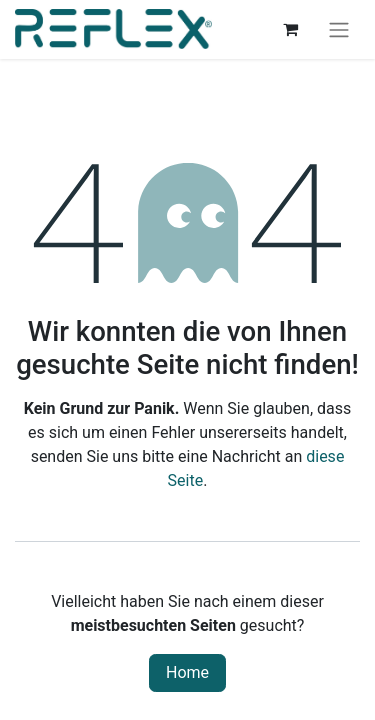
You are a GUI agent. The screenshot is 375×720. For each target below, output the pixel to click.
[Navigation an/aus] (339, 29)
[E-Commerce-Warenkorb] (290, 29)
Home (187, 672)
